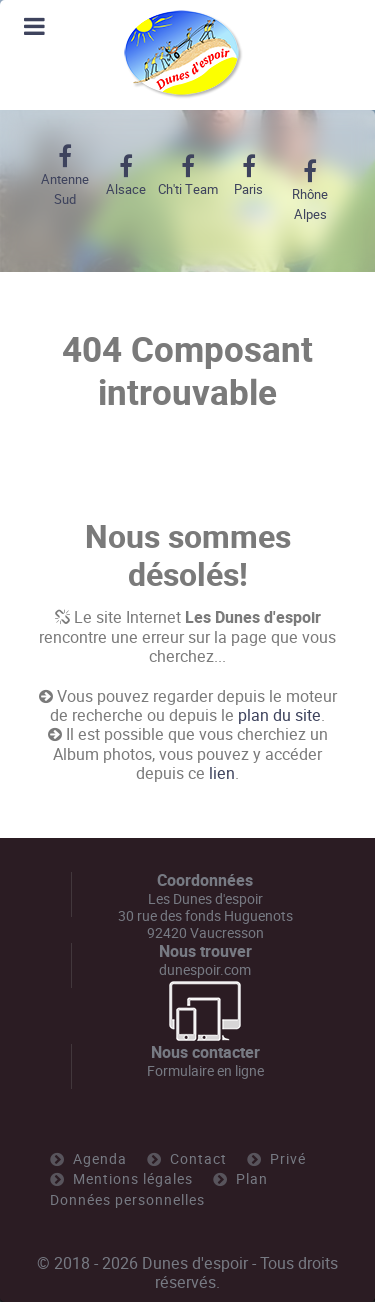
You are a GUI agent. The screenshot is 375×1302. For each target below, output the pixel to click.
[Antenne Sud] (64, 176)
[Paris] (248, 176)
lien (222, 773)
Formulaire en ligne (205, 1071)
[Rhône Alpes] (310, 191)
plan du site (279, 715)
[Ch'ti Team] (187, 176)
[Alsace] (125, 176)
